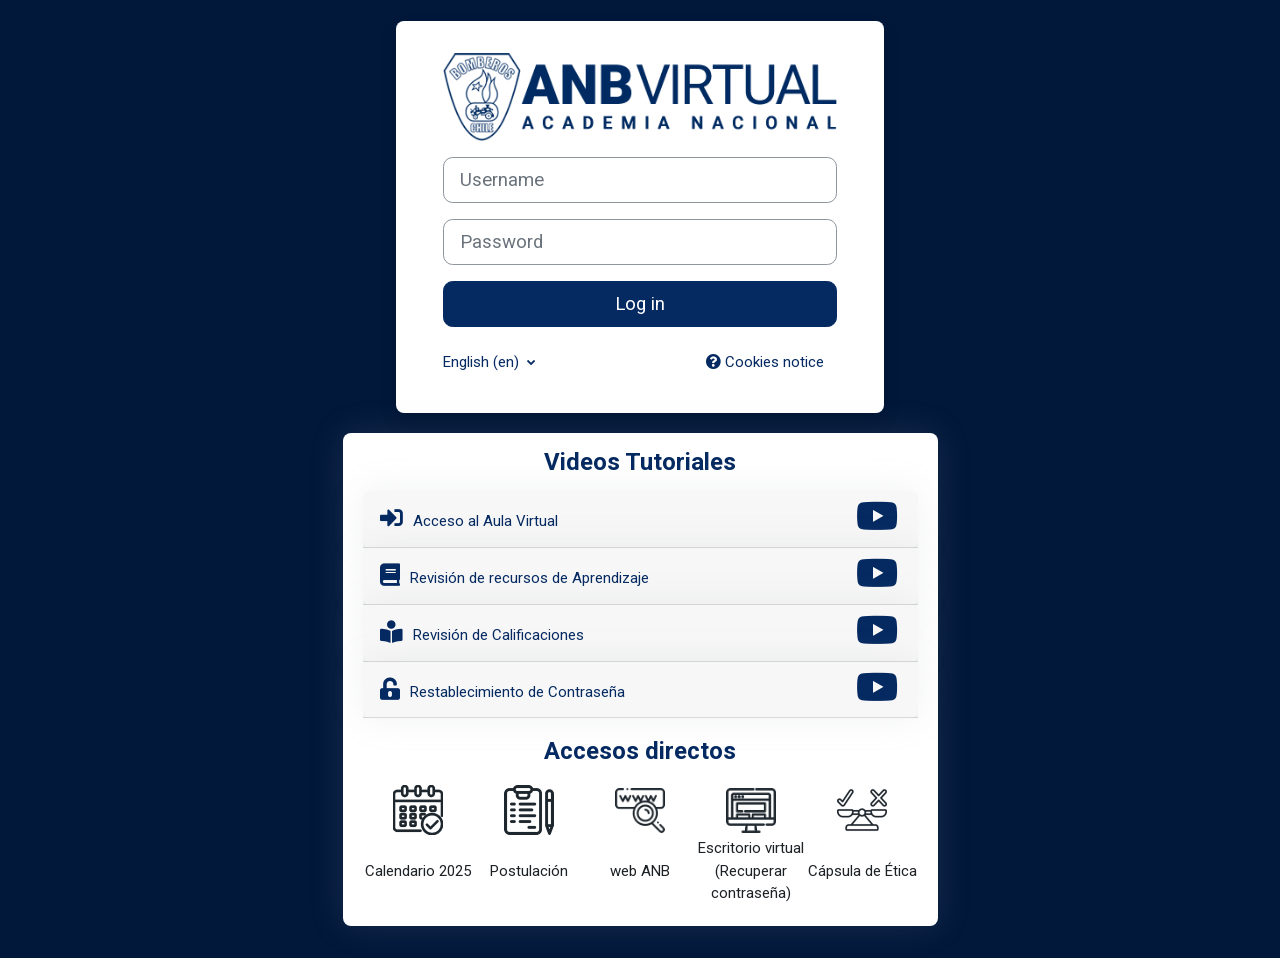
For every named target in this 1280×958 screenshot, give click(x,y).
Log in (640, 304)
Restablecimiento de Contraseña (502, 689)
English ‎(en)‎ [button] (483, 362)
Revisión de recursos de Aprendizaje (514, 575)
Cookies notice (765, 362)
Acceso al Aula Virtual (469, 518)
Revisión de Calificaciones (482, 632)
